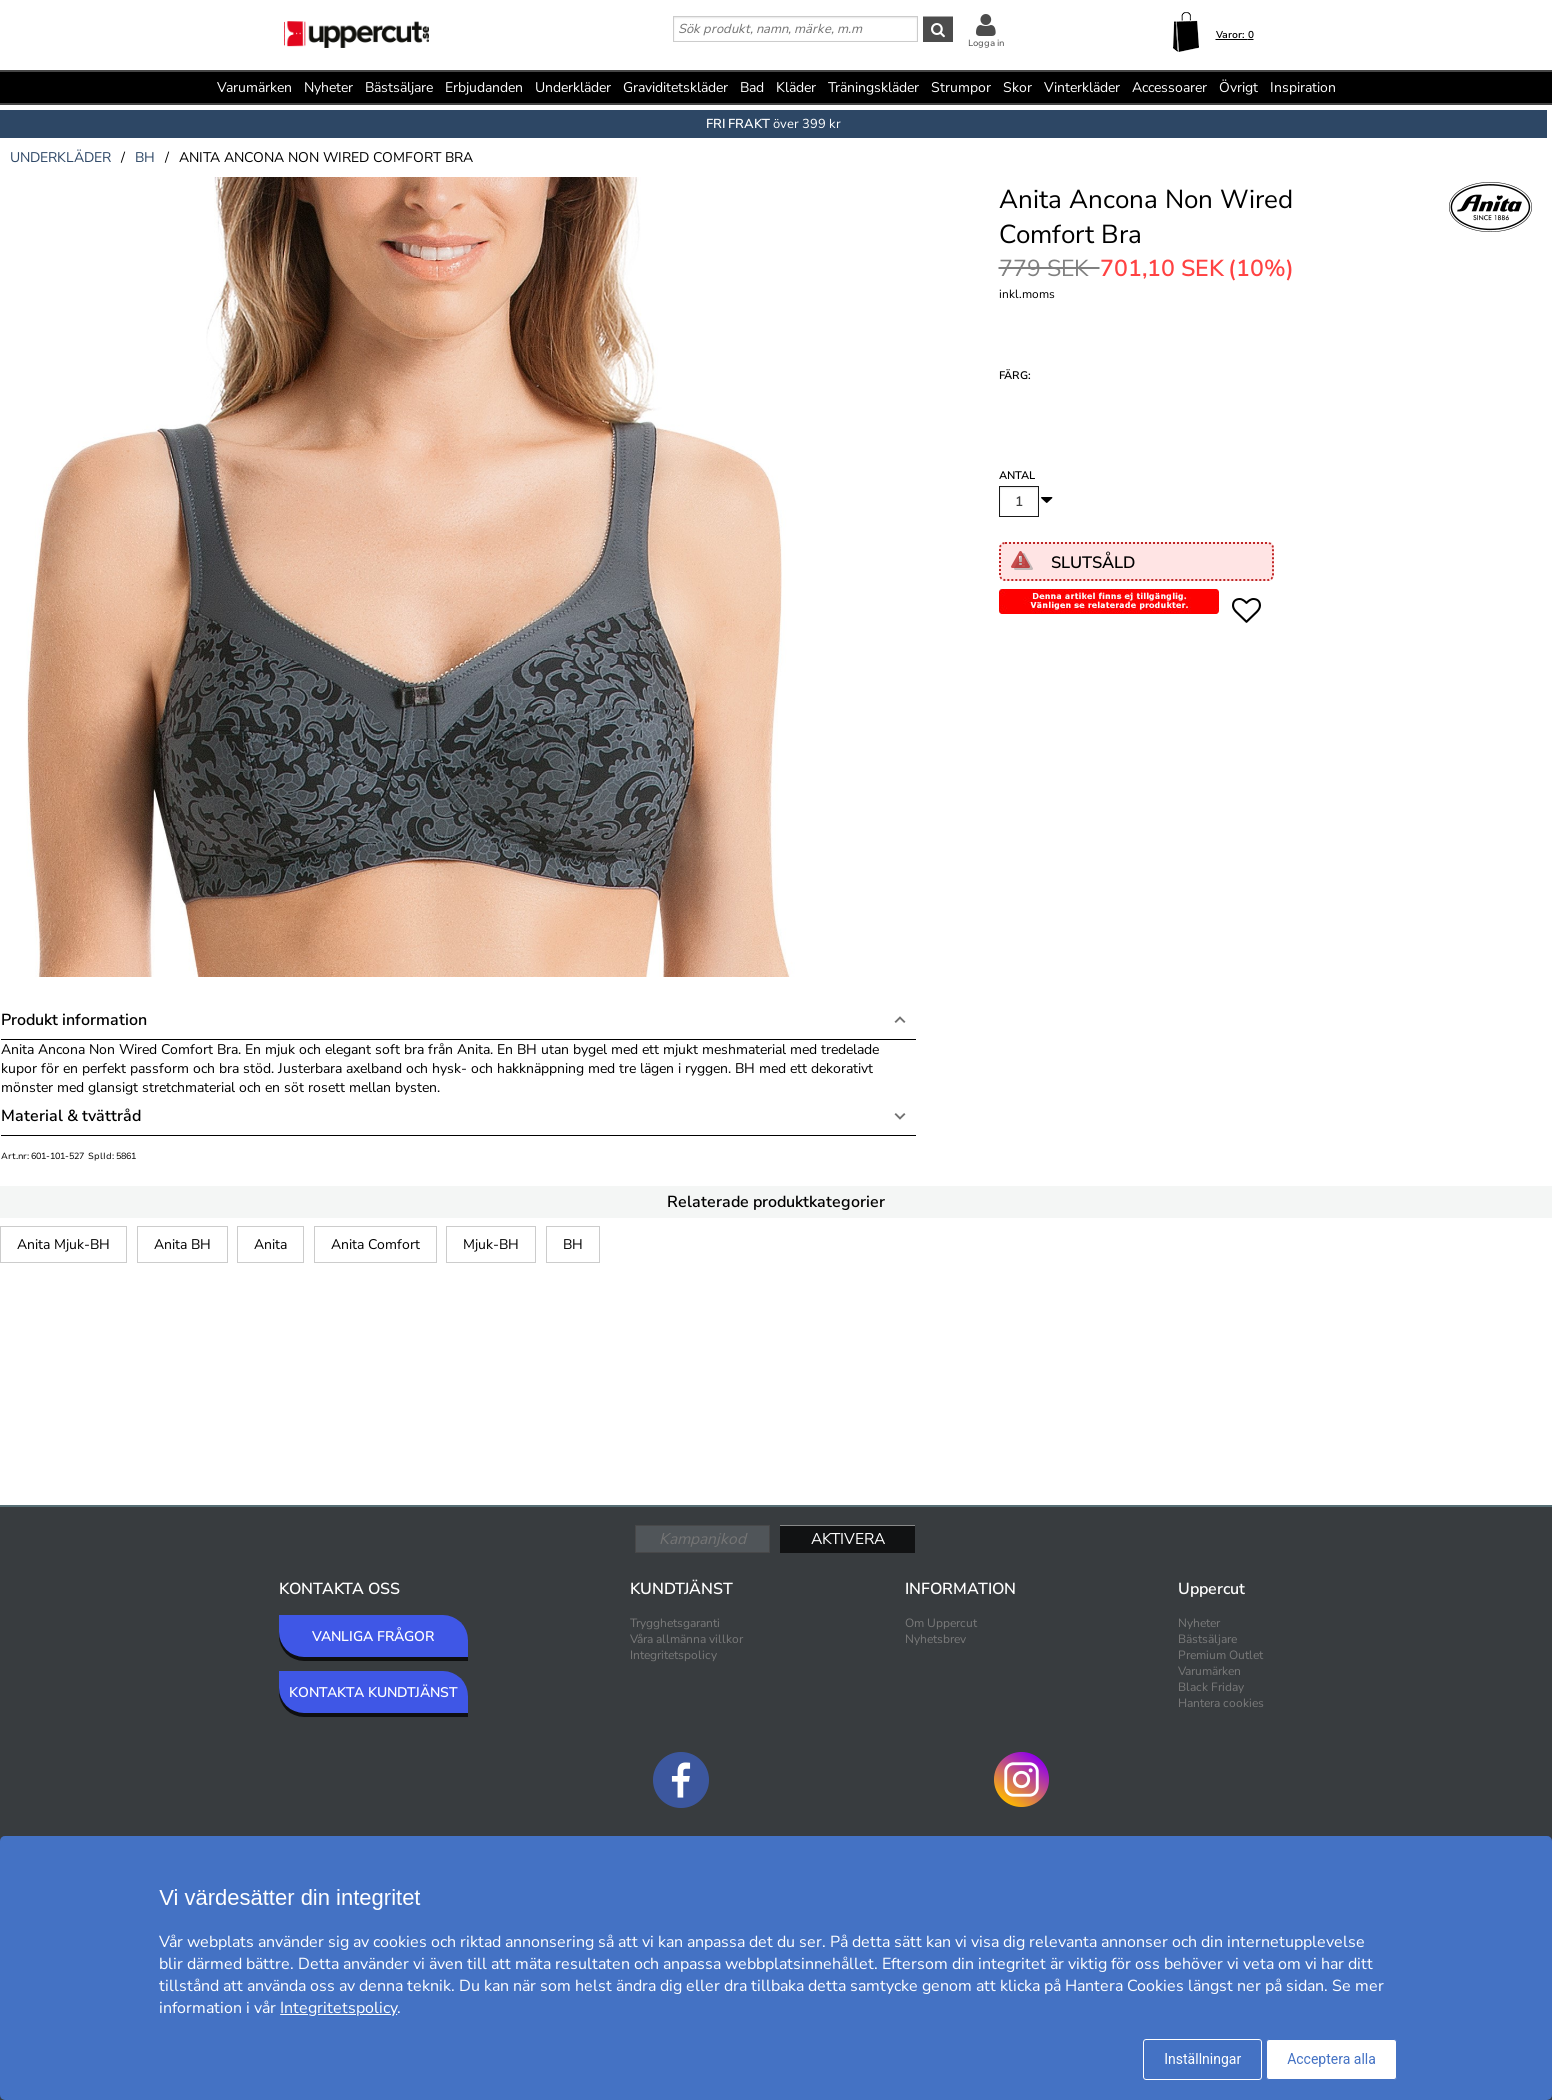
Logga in (986, 43)
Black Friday (1211, 1687)
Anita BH (182, 1244)
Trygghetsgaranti (675, 1623)
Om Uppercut (941, 1623)
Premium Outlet (1220, 1655)
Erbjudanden (484, 87)
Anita (270, 1244)
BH (573, 1244)
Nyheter (328, 87)
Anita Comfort (375, 1244)
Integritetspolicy (673, 1655)
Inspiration (1303, 87)
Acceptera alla (1331, 2059)
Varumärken (254, 87)
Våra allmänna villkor (686, 1639)
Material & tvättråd (71, 1116)
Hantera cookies (1221, 1703)
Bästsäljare (399, 87)
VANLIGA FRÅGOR (373, 1636)
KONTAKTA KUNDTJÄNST (373, 1692)
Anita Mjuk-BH (63, 1244)
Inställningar (1202, 2059)
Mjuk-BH (491, 1244)
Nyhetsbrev (935, 1639)
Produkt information (74, 1020)
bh (145, 157)
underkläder (60, 157)
